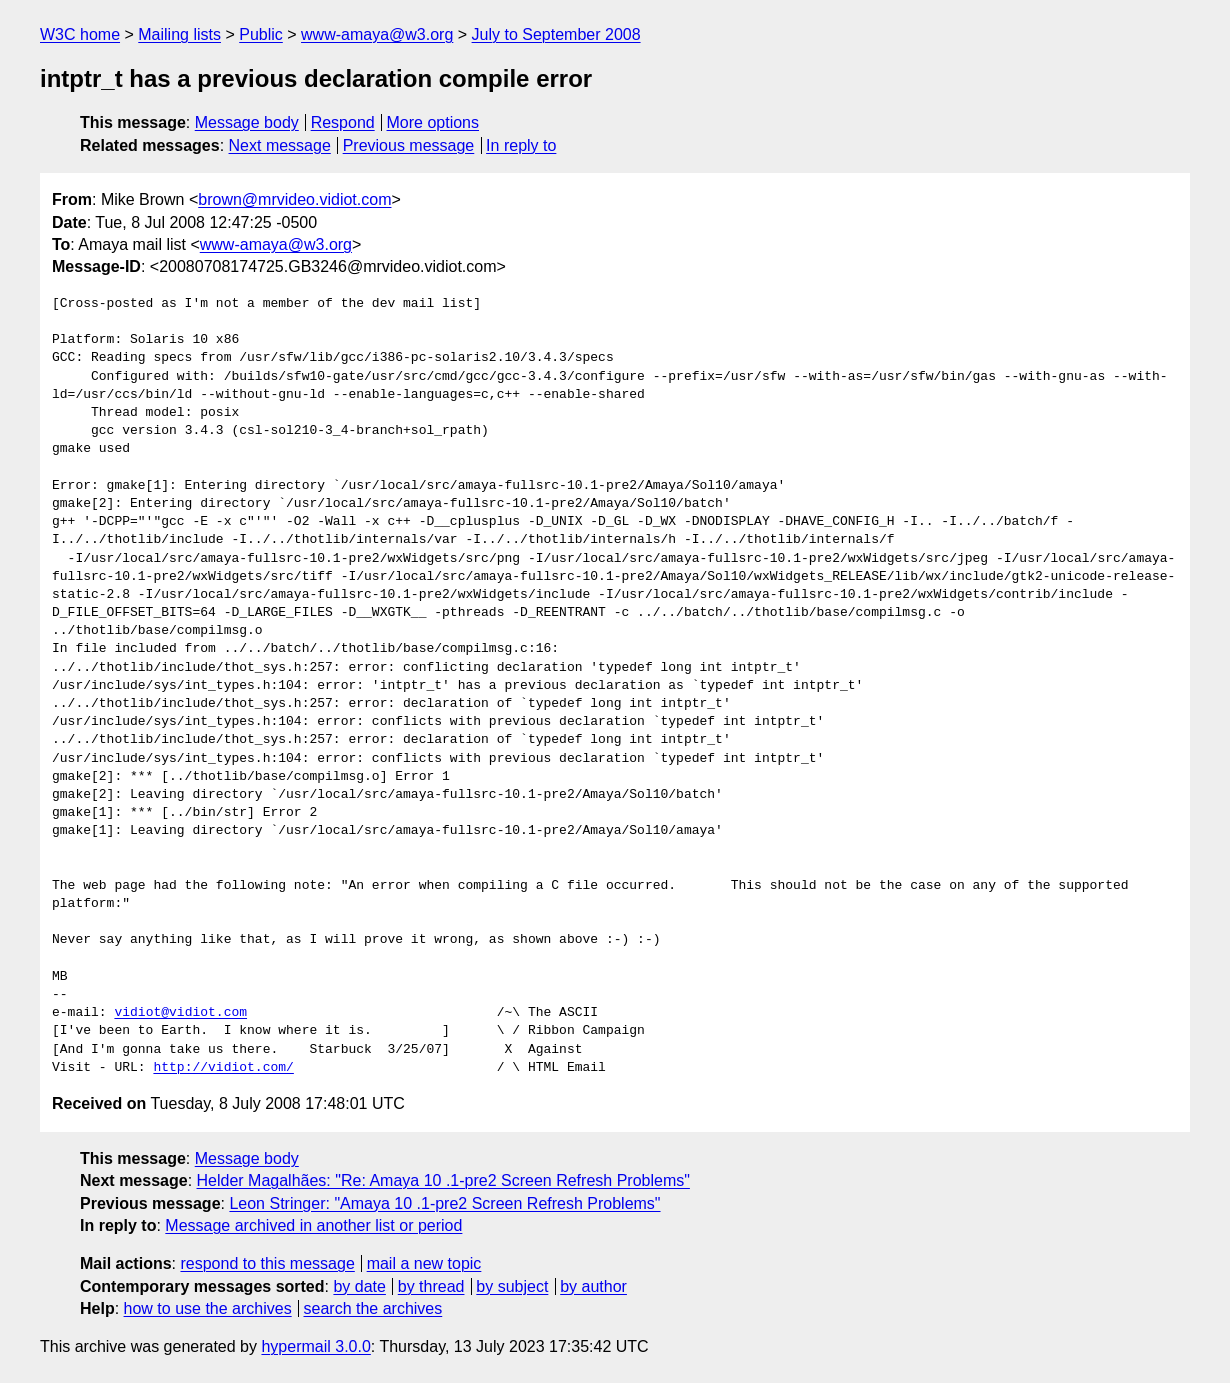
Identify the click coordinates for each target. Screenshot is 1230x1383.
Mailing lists (179, 34)
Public (261, 34)
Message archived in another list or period (313, 1225)
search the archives (373, 1308)
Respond (343, 122)
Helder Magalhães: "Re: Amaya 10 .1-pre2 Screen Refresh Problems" (443, 1180)
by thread (431, 1286)
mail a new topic (424, 1263)
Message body (247, 122)
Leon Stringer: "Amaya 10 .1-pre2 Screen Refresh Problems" (444, 1203)
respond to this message (267, 1263)
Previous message (409, 145)
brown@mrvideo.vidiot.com (294, 199)
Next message (280, 145)
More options (433, 122)
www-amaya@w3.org (377, 34)
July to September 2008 (556, 34)
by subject (512, 1286)
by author (593, 1286)
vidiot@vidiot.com (180, 1013)
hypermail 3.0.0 (315, 1346)
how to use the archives (208, 1308)
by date (359, 1286)
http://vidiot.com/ (223, 1068)
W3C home (80, 34)
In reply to (521, 145)
